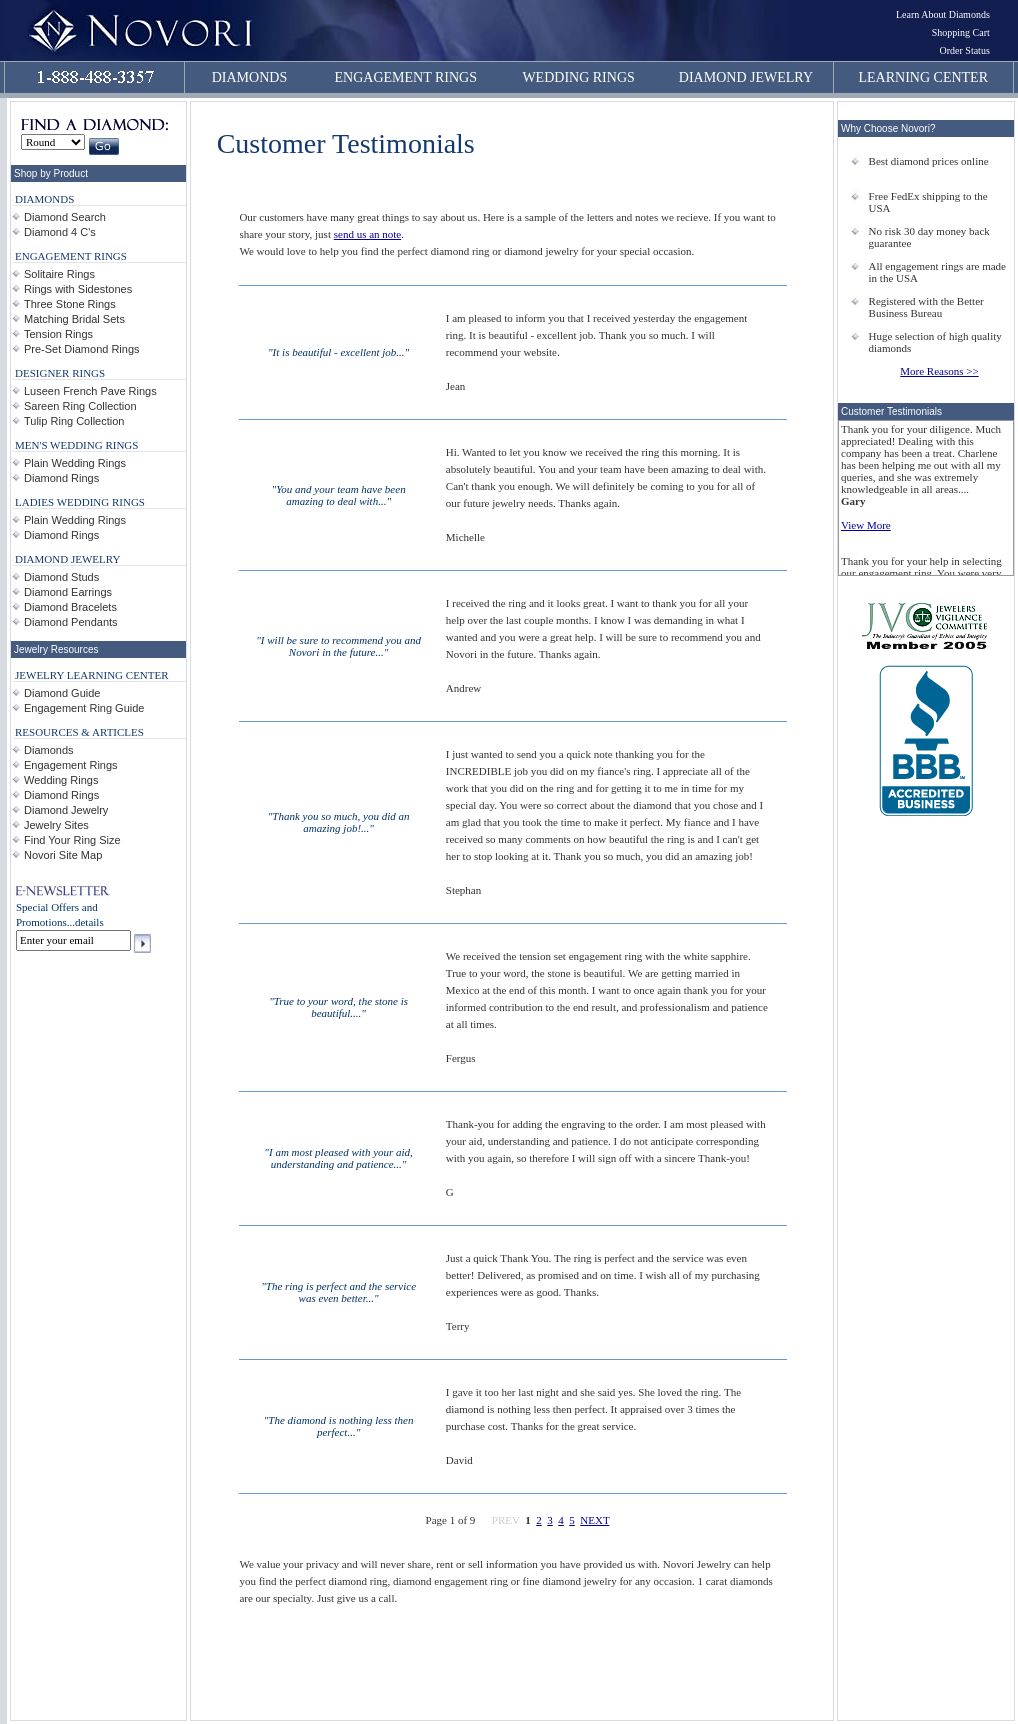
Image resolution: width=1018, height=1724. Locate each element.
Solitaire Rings (59, 274)
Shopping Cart (961, 32)
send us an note (368, 234)
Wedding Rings (61, 780)
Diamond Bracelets (70, 607)
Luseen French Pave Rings (90, 391)
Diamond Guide (62, 693)
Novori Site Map (63, 855)
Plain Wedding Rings (75, 463)
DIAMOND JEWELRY (746, 77)
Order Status (965, 50)
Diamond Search (65, 217)
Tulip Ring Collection (74, 421)
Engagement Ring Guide (84, 708)
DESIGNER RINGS (60, 373)
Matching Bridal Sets (74, 319)
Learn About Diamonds (943, 14)
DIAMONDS (249, 77)
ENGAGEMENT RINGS (406, 77)
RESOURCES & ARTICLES (79, 732)
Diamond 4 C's (60, 232)
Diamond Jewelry (66, 810)
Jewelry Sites (56, 825)
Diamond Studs (61, 577)
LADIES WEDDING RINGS (80, 502)
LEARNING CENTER (924, 77)
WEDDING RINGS (578, 77)
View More (866, 525)
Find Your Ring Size (72, 840)
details (89, 922)
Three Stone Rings (70, 304)
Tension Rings (58, 334)
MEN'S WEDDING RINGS (76, 445)
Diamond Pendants (71, 622)
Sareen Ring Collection (80, 406)
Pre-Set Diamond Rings (82, 349)
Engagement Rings (71, 765)
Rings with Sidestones (78, 289)
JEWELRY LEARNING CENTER (92, 675)
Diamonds (49, 750)
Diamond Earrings (68, 592)
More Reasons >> (939, 371)
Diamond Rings (61, 478)
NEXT (594, 1520)
